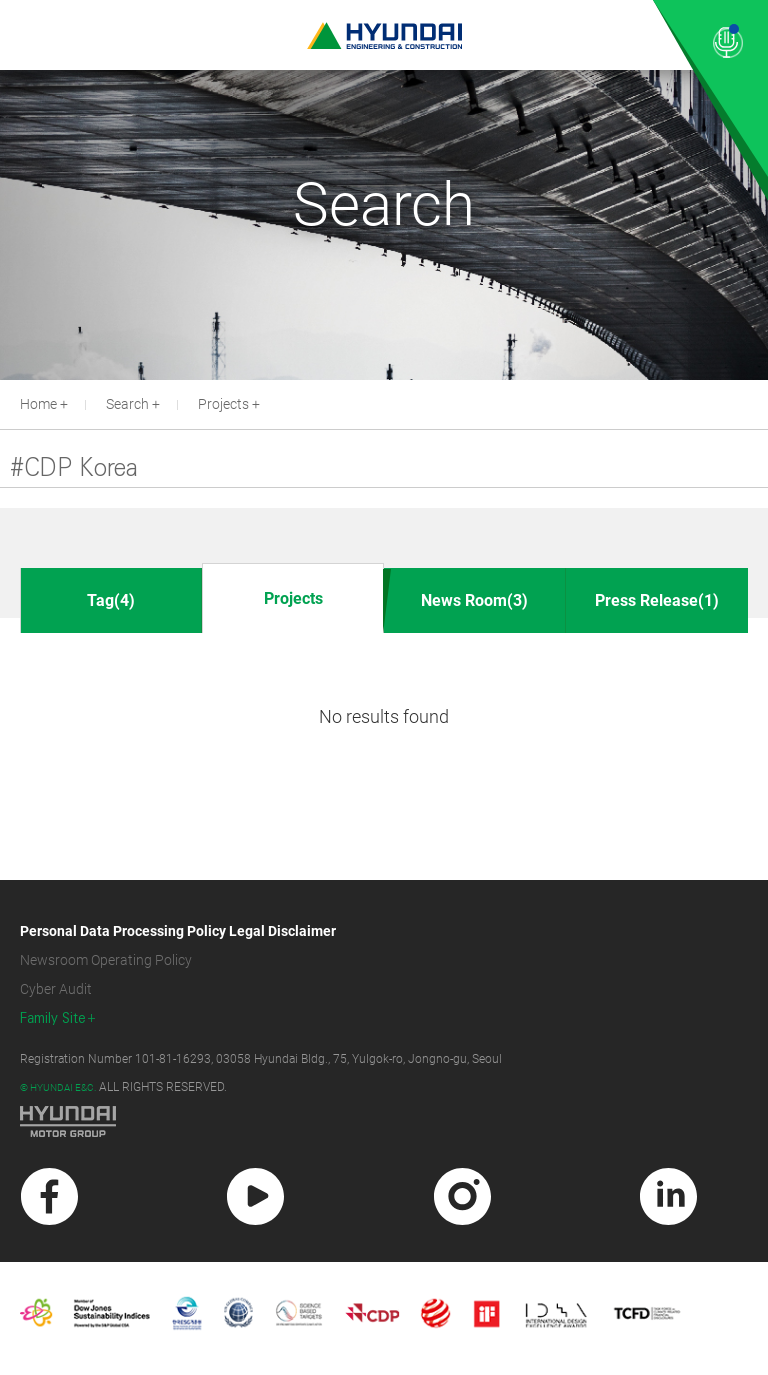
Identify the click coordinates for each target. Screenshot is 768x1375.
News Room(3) (474, 600)
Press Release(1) (657, 600)
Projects (223, 404)
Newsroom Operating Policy (106, 960)
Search (127, 404)
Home (38, 404)
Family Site (53, 1018)
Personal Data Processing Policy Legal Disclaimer (178, 931)
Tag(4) (111, 600)
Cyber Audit (56, 989)
